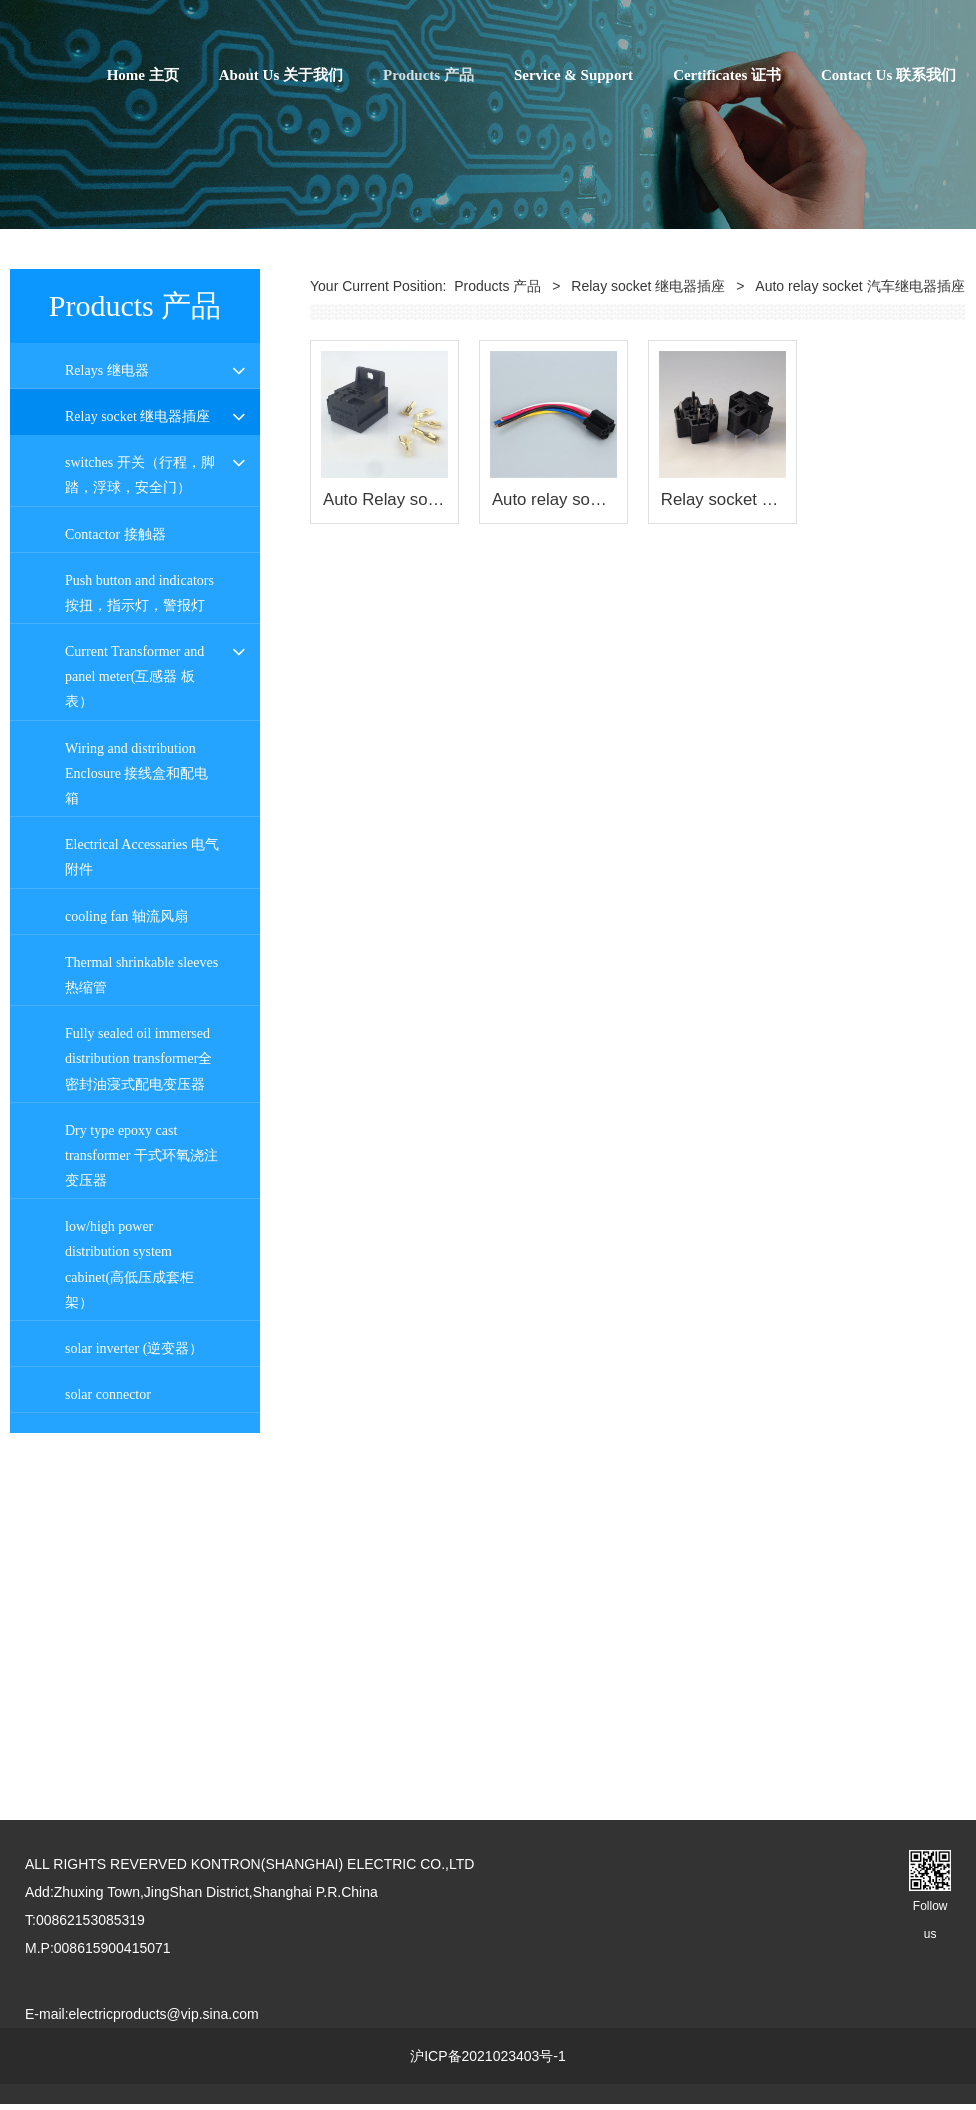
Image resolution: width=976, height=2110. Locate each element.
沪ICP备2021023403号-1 (488, 2062)
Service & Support (573, 75)
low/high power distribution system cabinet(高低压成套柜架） (129, 1617)
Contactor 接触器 (115, 886)
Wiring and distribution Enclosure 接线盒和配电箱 (136, 1125)
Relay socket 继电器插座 (137, 416)
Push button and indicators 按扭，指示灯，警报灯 (139, 945)
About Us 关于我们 (281, 75)
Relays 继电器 (107, 370)
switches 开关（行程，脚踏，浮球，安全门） (140, 828)
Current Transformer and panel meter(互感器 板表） (134, 1029)
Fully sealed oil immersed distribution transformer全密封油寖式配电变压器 (138, 1411)
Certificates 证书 (727, 75)
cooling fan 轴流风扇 (126, 1268)
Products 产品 (428, 75)
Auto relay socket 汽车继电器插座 (137, 756)
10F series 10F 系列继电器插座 (136, 614)
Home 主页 (143, 75)
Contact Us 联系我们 (888, 75)
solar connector (108, 1747)
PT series (90, 555)
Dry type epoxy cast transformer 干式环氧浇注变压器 (141, 1507)
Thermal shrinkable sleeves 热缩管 (141, 1327)
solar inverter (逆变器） (134, 1701)
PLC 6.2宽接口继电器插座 (137, 685)
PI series (89, 508)
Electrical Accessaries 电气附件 (142, 1210)
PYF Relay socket (115, 462)
